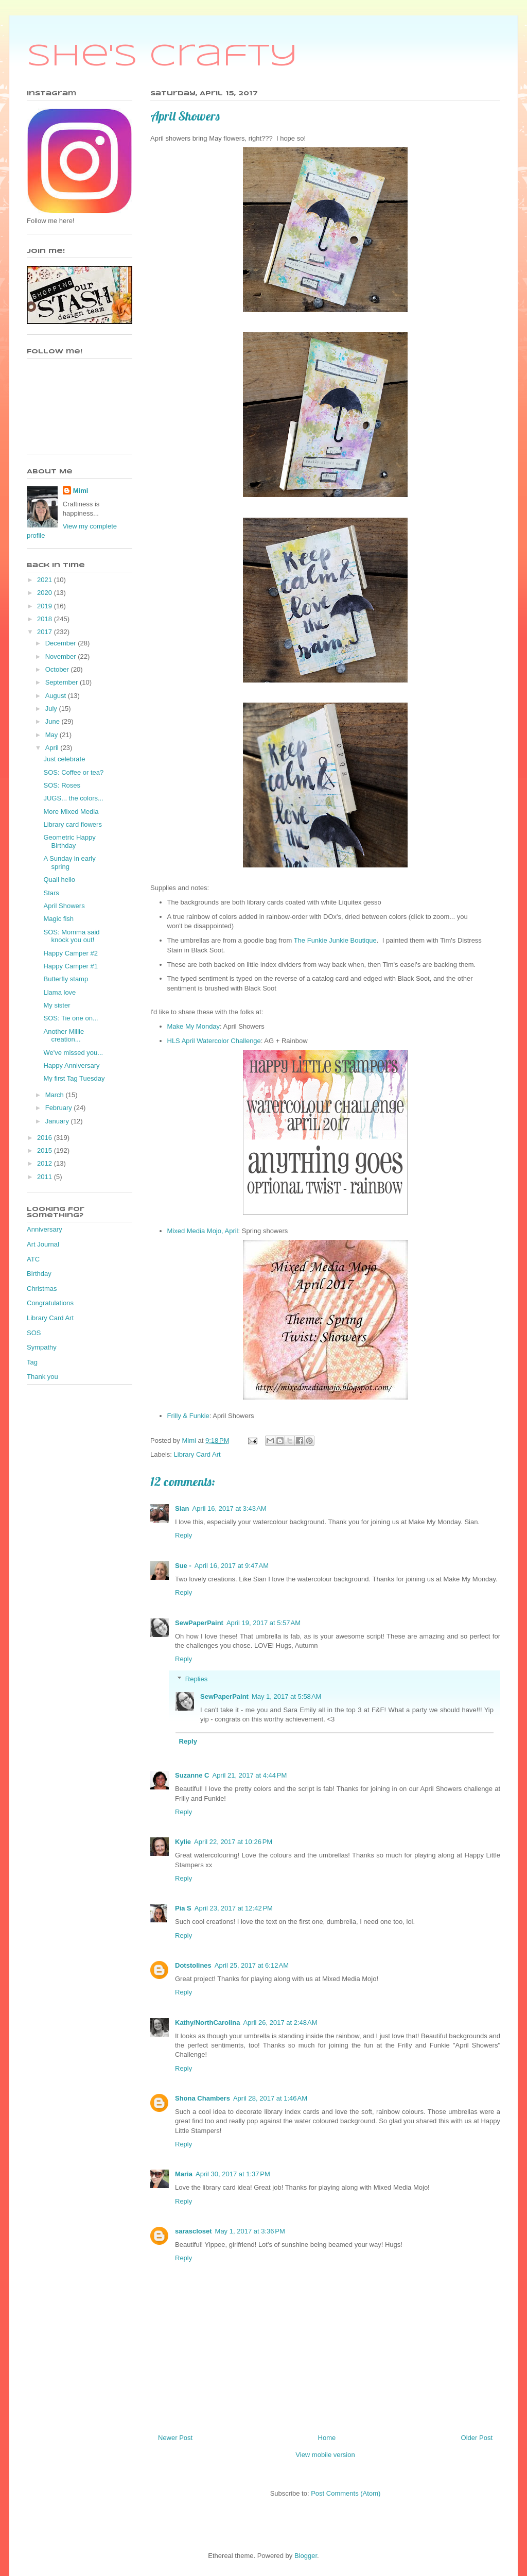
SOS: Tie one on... (70, 1018)
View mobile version (325, 2455)
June (53, 721)
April (53, 748)
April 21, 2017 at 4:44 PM (249, 1775)
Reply (183, 1535)
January (58, 1121)
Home (327, 2438)
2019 (45, 606)
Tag (32, 1362)
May (52, 735)
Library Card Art (197, 1454)
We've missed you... (73, 1052)
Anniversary (44, 1229)
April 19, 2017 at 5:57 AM (263, 1623)
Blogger (305, 2556)
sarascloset (193, 2231)
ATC (33, 1259)
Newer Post (175, 2438)
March (55, 1095)
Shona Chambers (202, 2098)
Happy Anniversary (71, 1065)
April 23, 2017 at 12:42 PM (234, 1908)
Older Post (477, 2438)
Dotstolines (193, 1965)
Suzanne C (192, 1775)
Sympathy (42, 1347)
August (56, 696)
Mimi (81, 490)
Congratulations (50, 1303)
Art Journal (43, 1244)
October (58, 669)
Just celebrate (64, 759)
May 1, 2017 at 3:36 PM (250, 2231)
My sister (56, 1005)
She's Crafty (162, 57)
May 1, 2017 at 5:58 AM (287, 1696)
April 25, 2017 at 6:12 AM (252, 1965)
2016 (45, 1137)
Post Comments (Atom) (345, 2493)
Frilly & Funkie (188, 1416)
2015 (45, 1150)
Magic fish (58, 919)
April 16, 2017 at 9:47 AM (232, 1566)
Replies (196, 1679)
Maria (183, 2174)
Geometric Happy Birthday (69, 841)
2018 (45, 619)
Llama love (59, 992)
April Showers (63, 906)
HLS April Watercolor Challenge (214, 1041)
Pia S (183, 1908)
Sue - (183, 1566)
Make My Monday (193, 1026)
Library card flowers (72, 824)
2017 (45, 632)
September (62, 682)
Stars (51, 893)
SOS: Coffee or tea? (73, 772)
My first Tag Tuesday (73, 1078)
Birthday (39, 1273)
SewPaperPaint (199, 1623)
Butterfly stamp (65, 979)
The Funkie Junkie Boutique (335, 940)
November (61, 656)
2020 (45, 592)
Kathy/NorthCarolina (207, 2022)
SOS (34, 1333)
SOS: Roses (61, 785)
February (59, 1108)
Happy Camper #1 (70, 966)
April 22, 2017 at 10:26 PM (233, 1842)
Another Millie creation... (63, 1036)
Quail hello (59, 879)
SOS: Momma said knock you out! (71, 936)
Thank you (42, 1376)
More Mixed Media (70, 811)
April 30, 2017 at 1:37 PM (233, 2174)
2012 (45, 1163)
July (52, 708)
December (61, 643)
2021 (45, 580)
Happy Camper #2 (70, 953)
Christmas (42, 1288)
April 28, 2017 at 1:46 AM (270, 2098)
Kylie (183, 1842)
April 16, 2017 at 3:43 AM (229, 1508)
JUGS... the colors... (73, 798)
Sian (182, 1508)
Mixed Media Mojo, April (202, 1231)
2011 (45, 1177)
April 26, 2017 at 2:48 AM (280, 2022)
